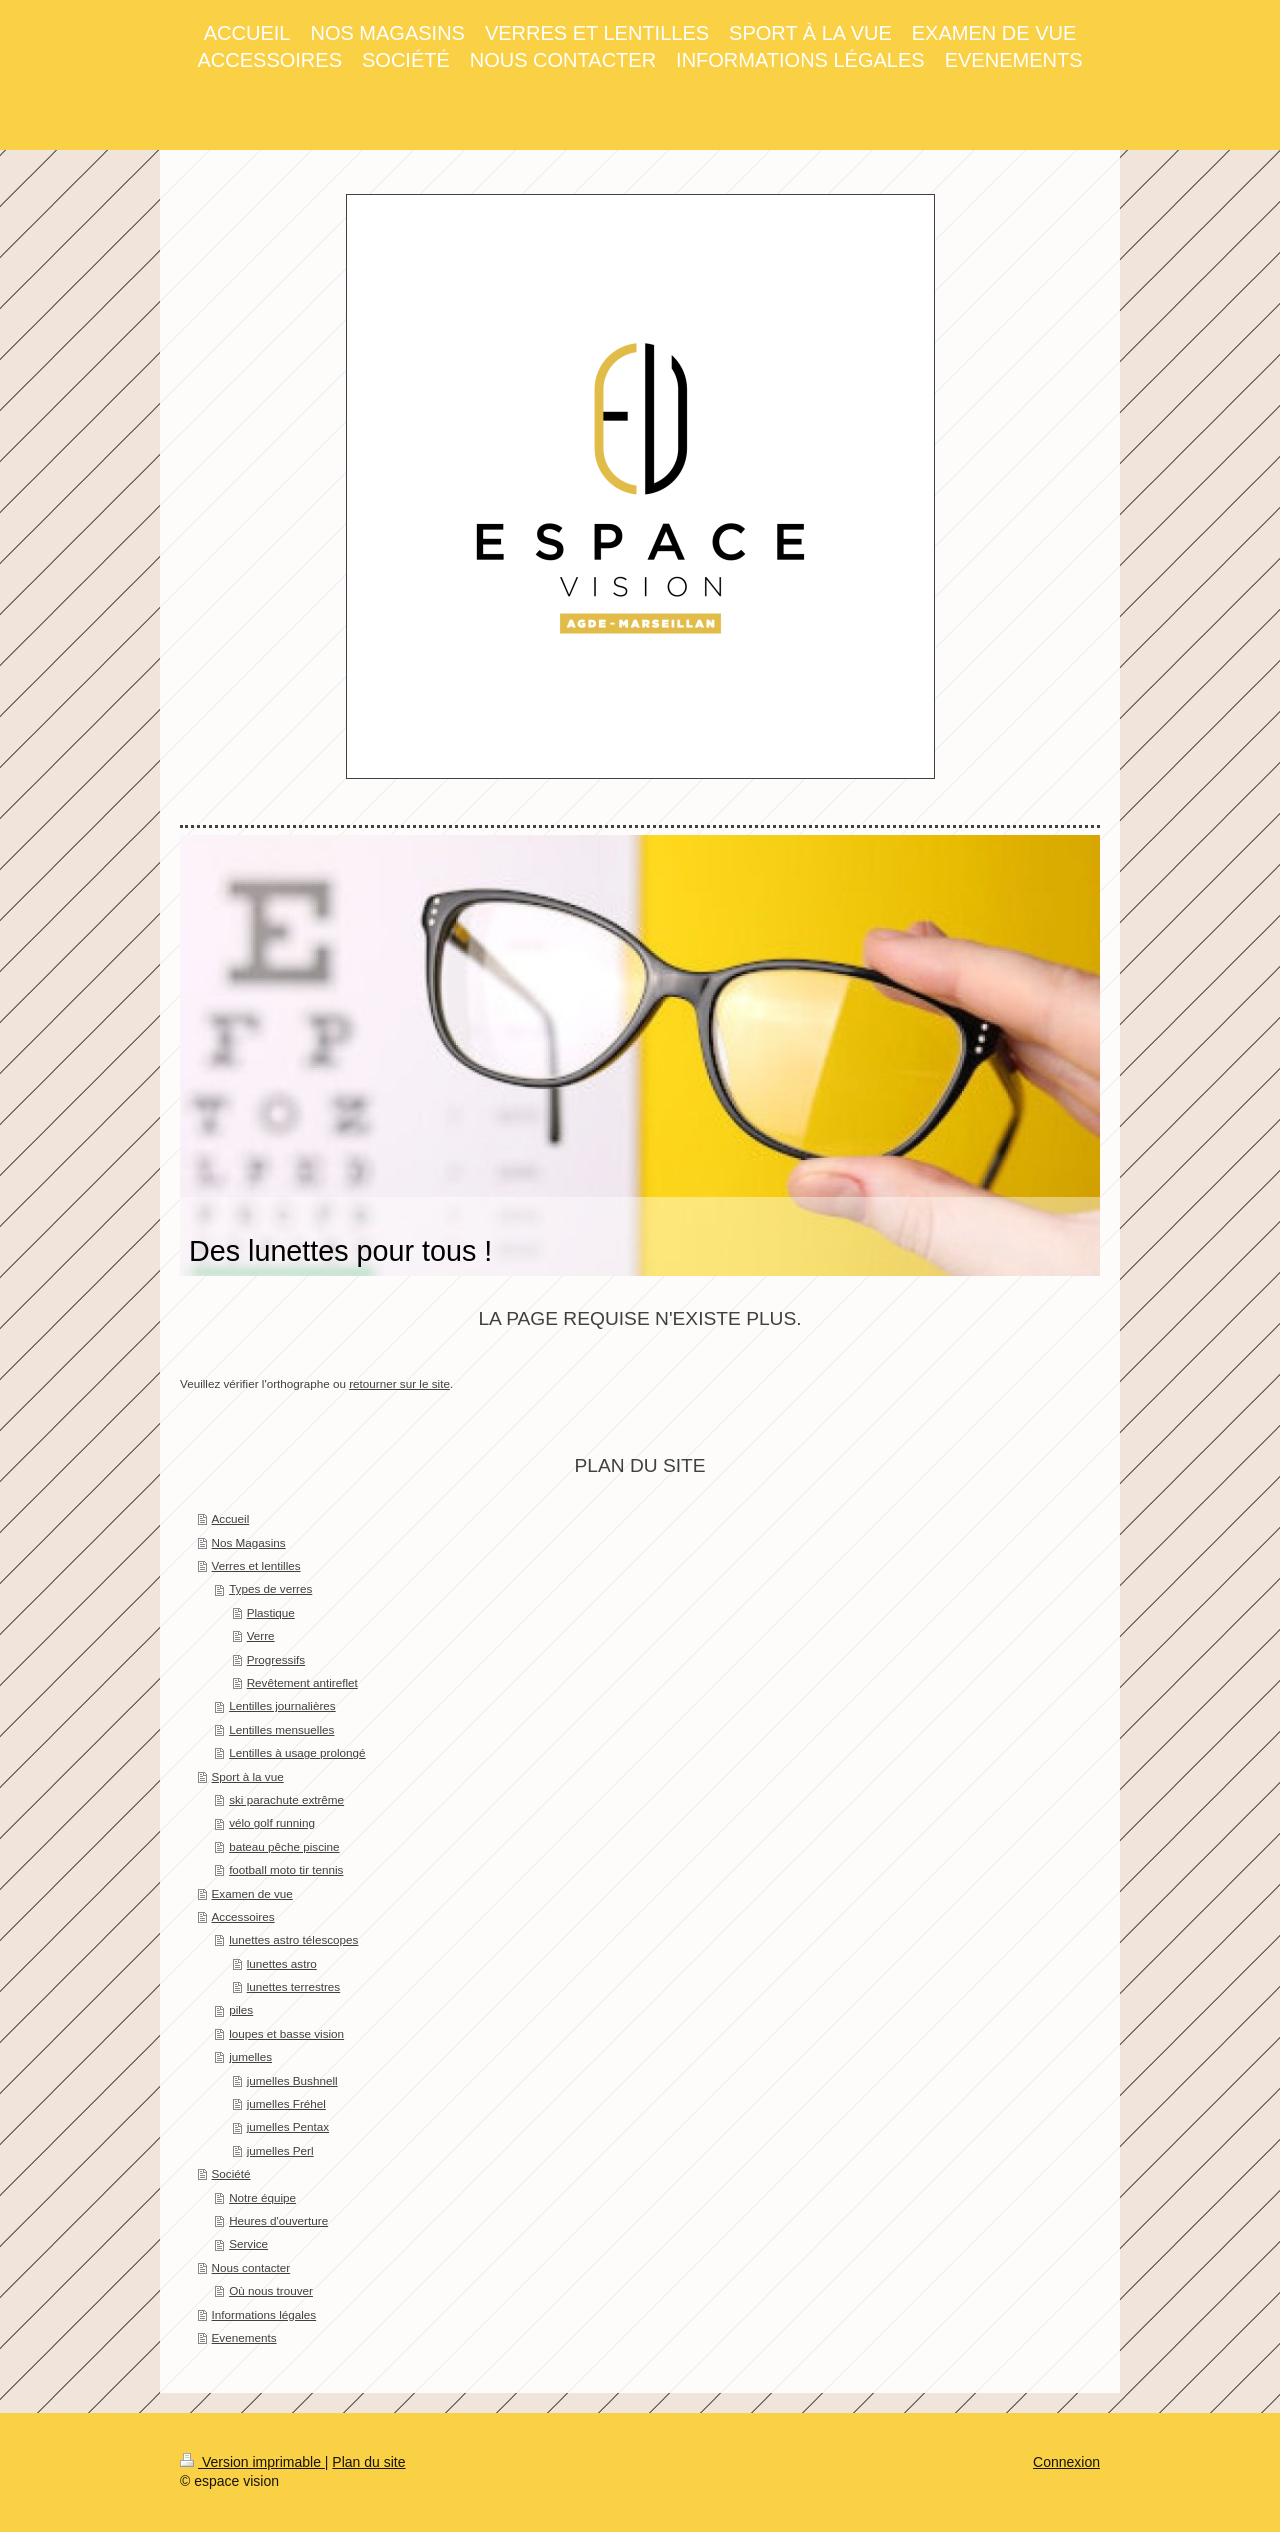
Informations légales (264, 2314)
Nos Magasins (249, 1542)
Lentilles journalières (282, 1705)
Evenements (244, 2337)
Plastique (271, 1612)
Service (248, 2243)
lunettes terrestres (294, 1986)
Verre (261, 1635)
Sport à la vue (248, 1776)
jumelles (250, 2056)
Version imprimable (252, 2462)
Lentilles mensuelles (281, 1729)
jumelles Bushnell (292, 2080)
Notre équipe (262, 2197)
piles (241, 2009)
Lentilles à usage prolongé (297, 1752)
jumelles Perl (280, 2150)
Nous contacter (251, 2267)
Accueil (231, 1518)
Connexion (1066, 2462)
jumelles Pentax (288, 2126)
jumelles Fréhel (286, 2103)
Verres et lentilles (256, 1565)
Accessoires (243, 1916)
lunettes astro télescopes (293, 1939)
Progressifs (276, 1659)
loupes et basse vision (286, 2033)
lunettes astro (282, 1963)
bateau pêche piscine (284, 1846)
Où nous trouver (271, 2290)
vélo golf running (272, 1822)
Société (231, 2173)
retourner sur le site (399, 1383)
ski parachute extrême (286, 1799)
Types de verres (270, 1588)
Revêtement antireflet (302, 1682)
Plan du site (368, 2462)
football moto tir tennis (286, 1869)
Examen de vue (252, 1893)
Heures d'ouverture (278, 2220)
